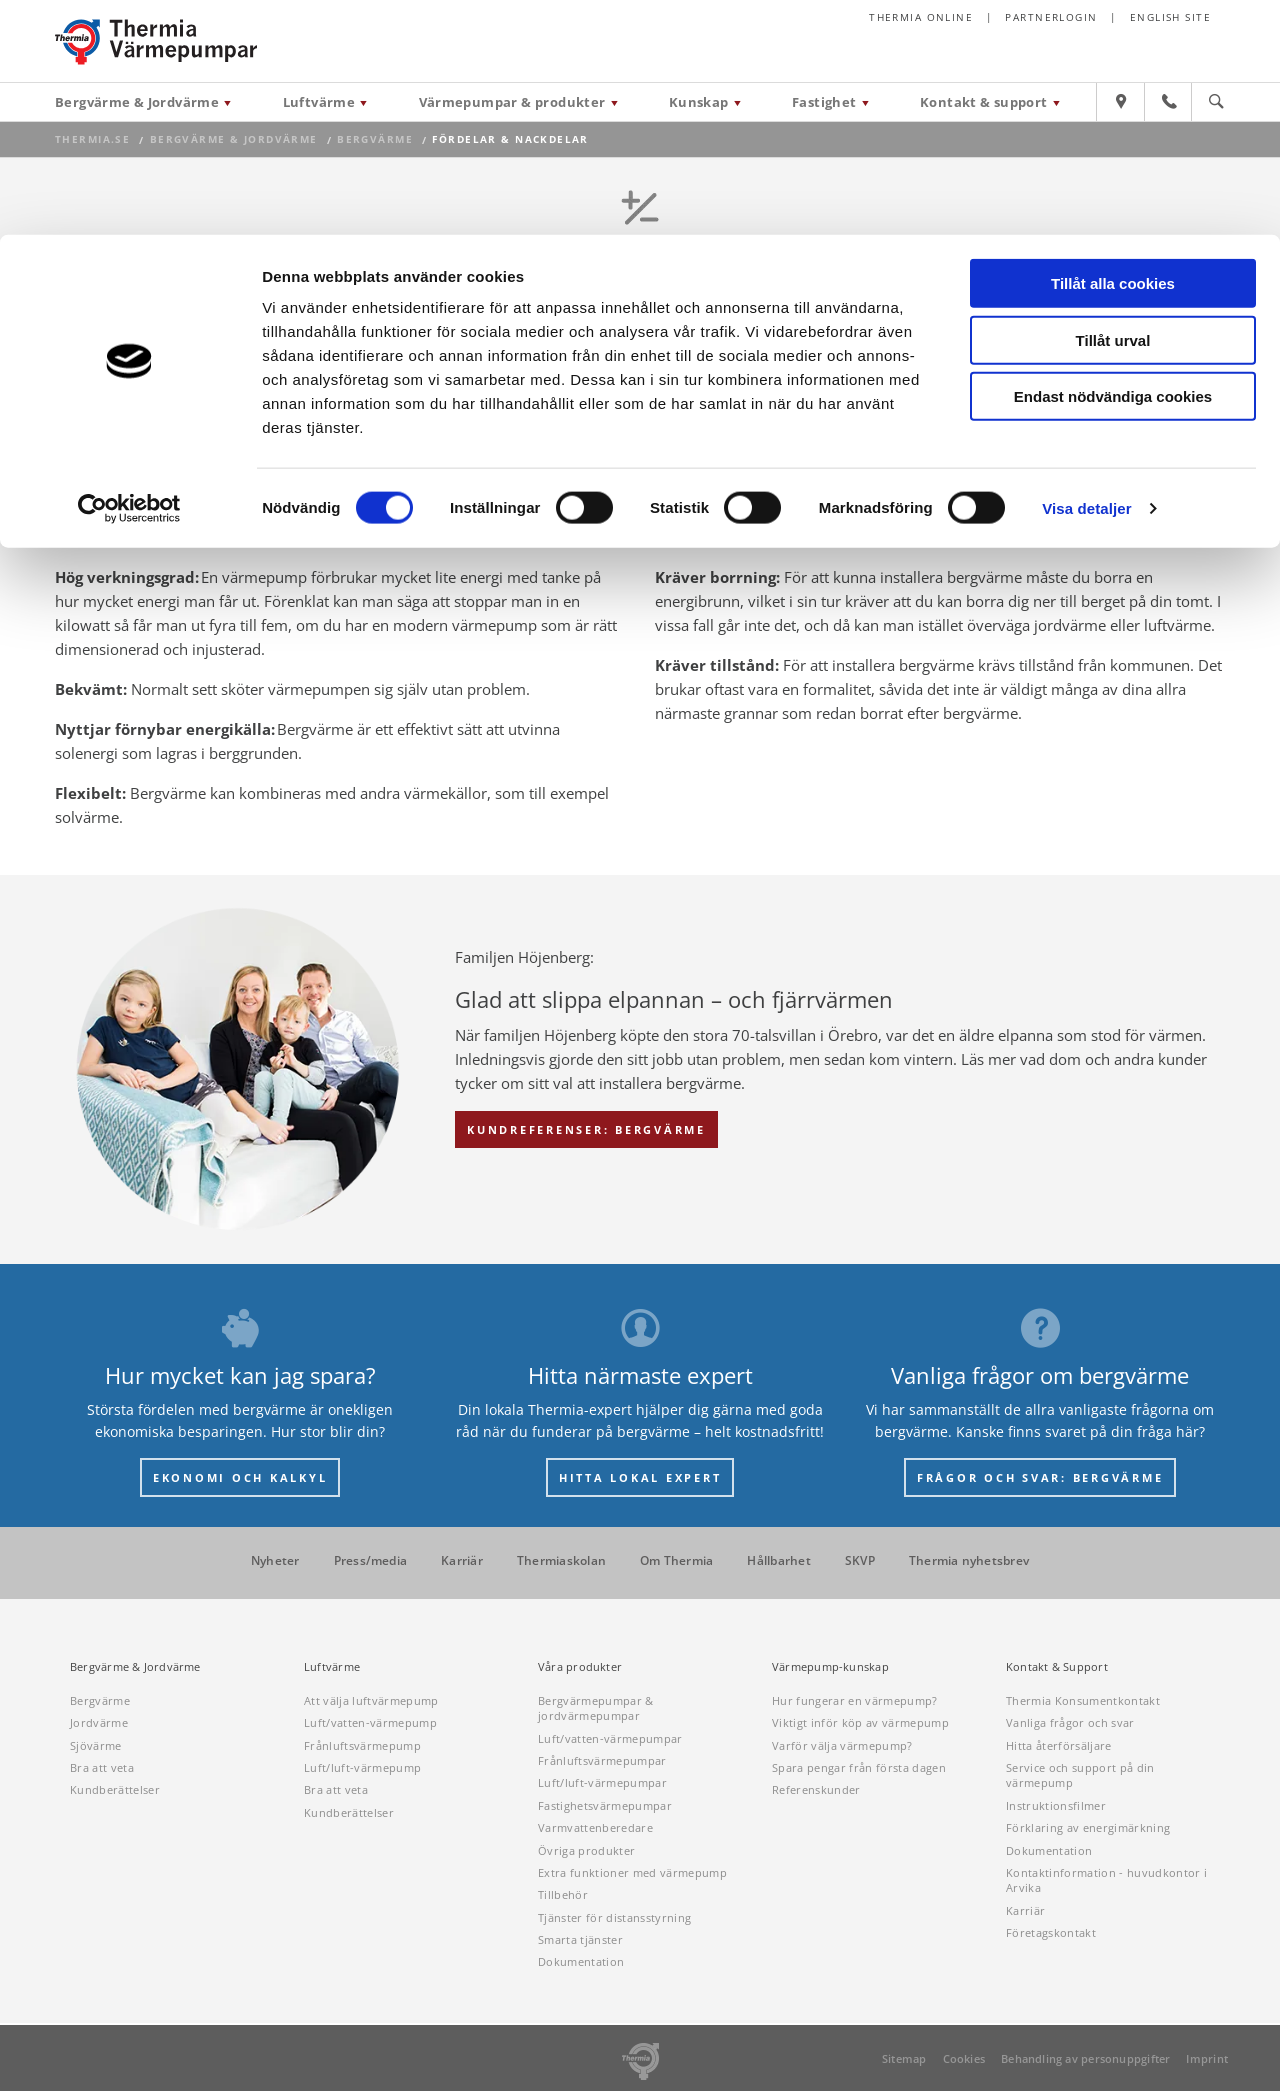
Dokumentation (581, 1961)
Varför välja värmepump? (842, 1745)
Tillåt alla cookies (1113, 48)
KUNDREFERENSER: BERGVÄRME (586, 1129)
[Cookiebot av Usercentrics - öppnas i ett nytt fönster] (129, 274)
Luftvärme (332, 1667)
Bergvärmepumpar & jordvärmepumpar (596, 1708)
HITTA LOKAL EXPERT (640, 1477)
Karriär (462, 1561)
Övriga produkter (586, 1850)
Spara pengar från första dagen (859, 1767)
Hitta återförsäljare (1059, 1745)
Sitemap (904, 2058)
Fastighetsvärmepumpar (605, 1805)
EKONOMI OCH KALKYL (240, 1477)
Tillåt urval (1113, 105)
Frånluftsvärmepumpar (602, 1760)
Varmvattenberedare (595, 1827)
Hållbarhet (778, 1561)
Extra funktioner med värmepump (632, 1872)
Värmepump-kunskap (830, 1667)
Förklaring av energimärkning (1088, 1827)
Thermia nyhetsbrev (969, 1561)
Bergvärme (100, 1700)
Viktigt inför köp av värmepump (860, 1722)
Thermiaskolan (561, 1561)
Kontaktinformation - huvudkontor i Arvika (1106, 1880)
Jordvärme (99, 1722)
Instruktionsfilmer (1056, 1805)
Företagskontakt (1051, 1932)
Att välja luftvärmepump (371, 1700)
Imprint (1207, 2058)
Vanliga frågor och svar (1070, 1722)
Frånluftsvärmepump (362, 1745)
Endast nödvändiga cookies (1113, 161)
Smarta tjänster (580, 1939)
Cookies (964, 2058)
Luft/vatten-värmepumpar (610, 1738)
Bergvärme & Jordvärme (135, 1667)
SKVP (860, 1561)
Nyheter (275, 1561)
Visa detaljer (1086, 273)
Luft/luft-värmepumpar (602, 1782)
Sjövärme (96, 1745)
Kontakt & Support (1057, 1667)
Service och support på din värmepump (1080, 1775)
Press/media (371, 1561)
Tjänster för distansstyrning (614, 1917)
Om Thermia (676, 1561)
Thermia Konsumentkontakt (1083, 1700)
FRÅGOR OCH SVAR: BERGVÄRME (1040, 1477)
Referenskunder (816, 1789)
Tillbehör (563, 1894)
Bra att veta (102, 1767)
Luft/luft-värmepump (362, 1767)
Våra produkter (580, 1667)
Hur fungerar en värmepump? (855, 1700)
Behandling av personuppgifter (1085, 2058)
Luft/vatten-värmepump (370, 1722)
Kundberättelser (115, 1789)
